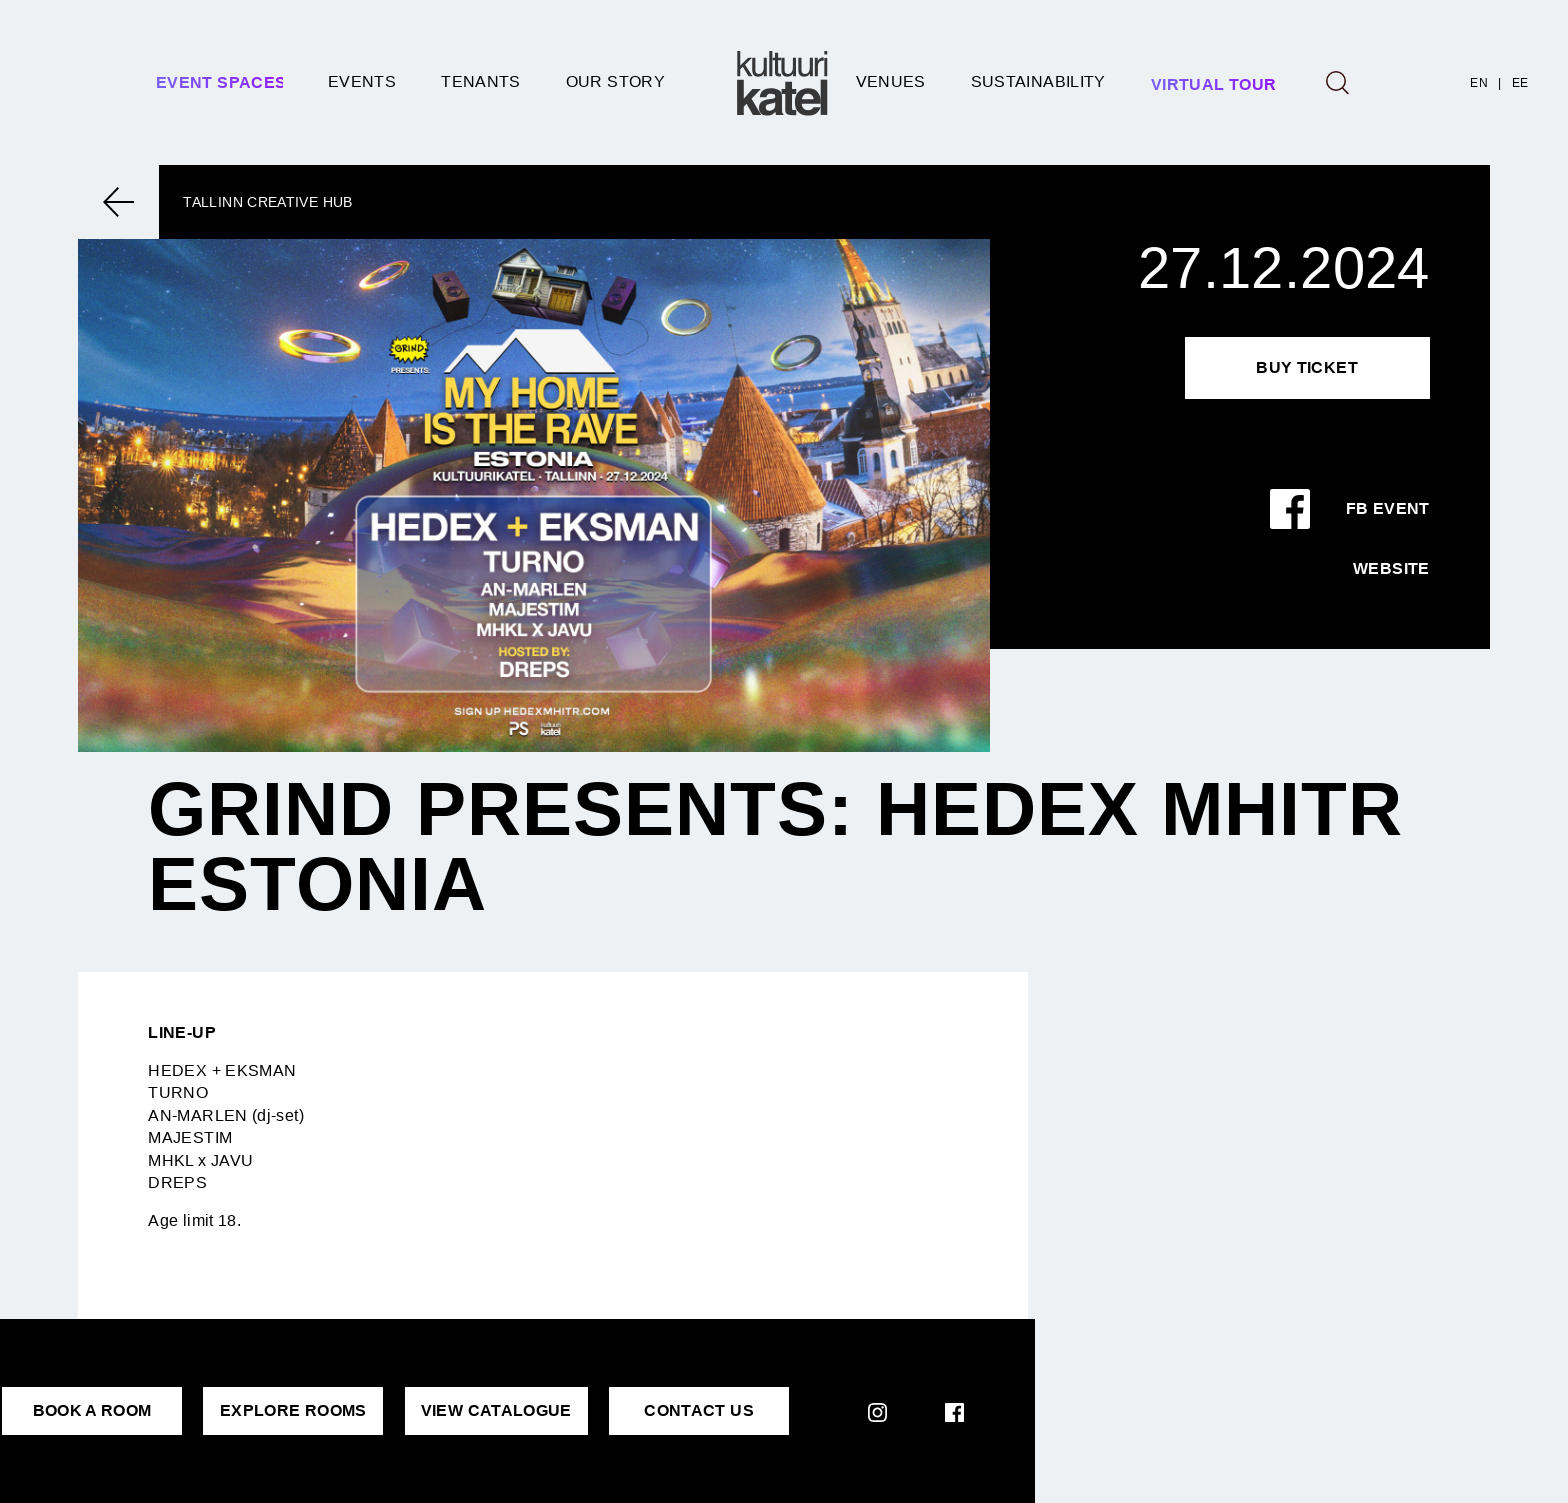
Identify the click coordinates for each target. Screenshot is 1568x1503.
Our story (615, 81)
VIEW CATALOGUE (496, 1410)
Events (362, 81)
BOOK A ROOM (92, 1410)
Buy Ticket (1307, 367)
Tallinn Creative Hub (267, 202)
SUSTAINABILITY (1038, 81)
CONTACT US (699, 1410)
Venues (891, 81)
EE (1520, 83)
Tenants (481, 81)
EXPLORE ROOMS (293, 1410)
